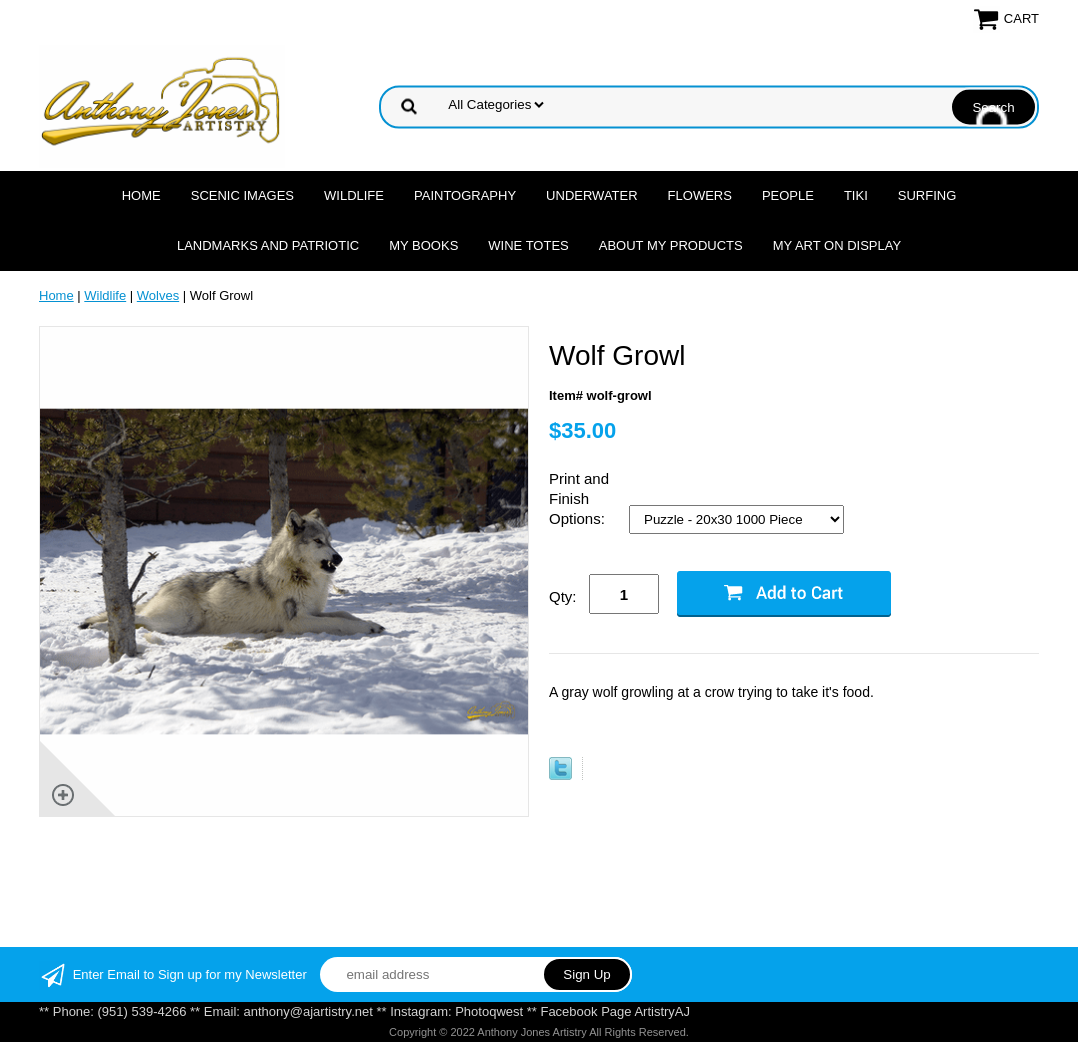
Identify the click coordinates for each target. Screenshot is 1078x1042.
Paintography (465, 195)
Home (141, 195)
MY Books (423, 245)
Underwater (591, 195)
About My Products (671, 245)
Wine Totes (528, 245)
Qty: (563, 596)
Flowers (700, 195)
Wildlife (354, 195)
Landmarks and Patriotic (268, 245)
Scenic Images (242, 195)
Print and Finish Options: (579, 498)
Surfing (927, 195)
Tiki (856, 195)
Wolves (158, 295)
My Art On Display (837, 245)
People (788, 195)
